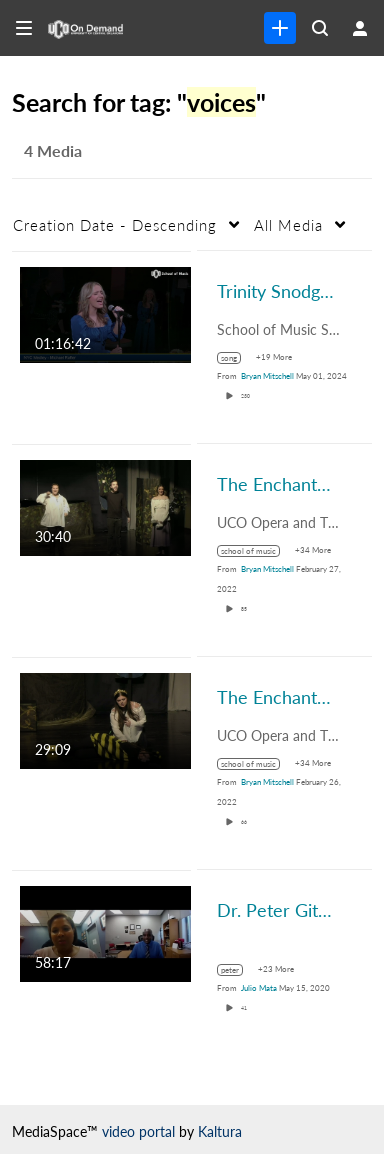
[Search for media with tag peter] (237, 970)
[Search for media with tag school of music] (256, 551)
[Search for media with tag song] (236, 358)
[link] (280, 28)
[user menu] (360, 28)
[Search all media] (320, 28)
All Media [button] (288, 225)
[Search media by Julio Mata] (259, 988)
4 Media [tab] (53, 150)
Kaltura (220, 1131)
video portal (138, 1131)
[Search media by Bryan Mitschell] (267, 376)
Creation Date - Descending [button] (115, 225)
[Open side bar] (24, 28)
